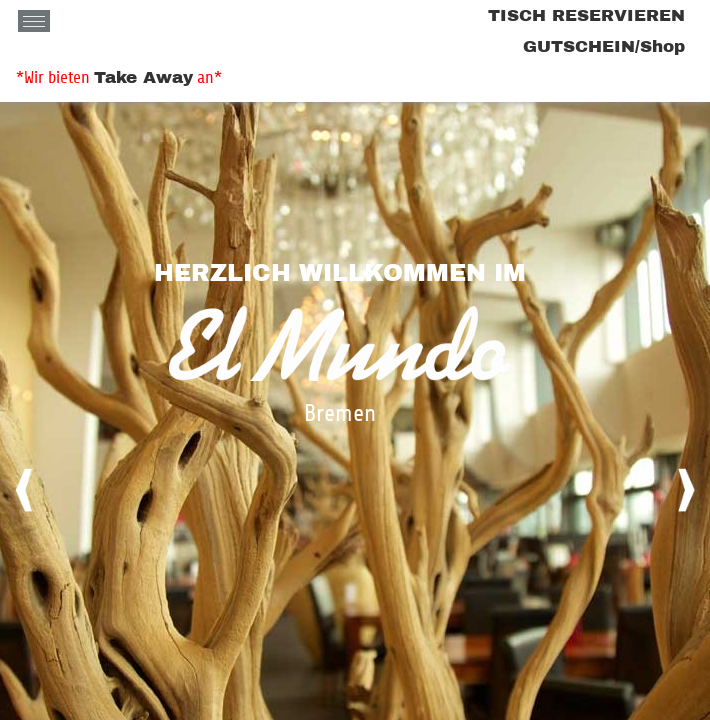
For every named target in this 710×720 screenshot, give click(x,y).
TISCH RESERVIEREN (586, 15)
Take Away (143, 77)
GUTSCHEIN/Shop (604, 46)
